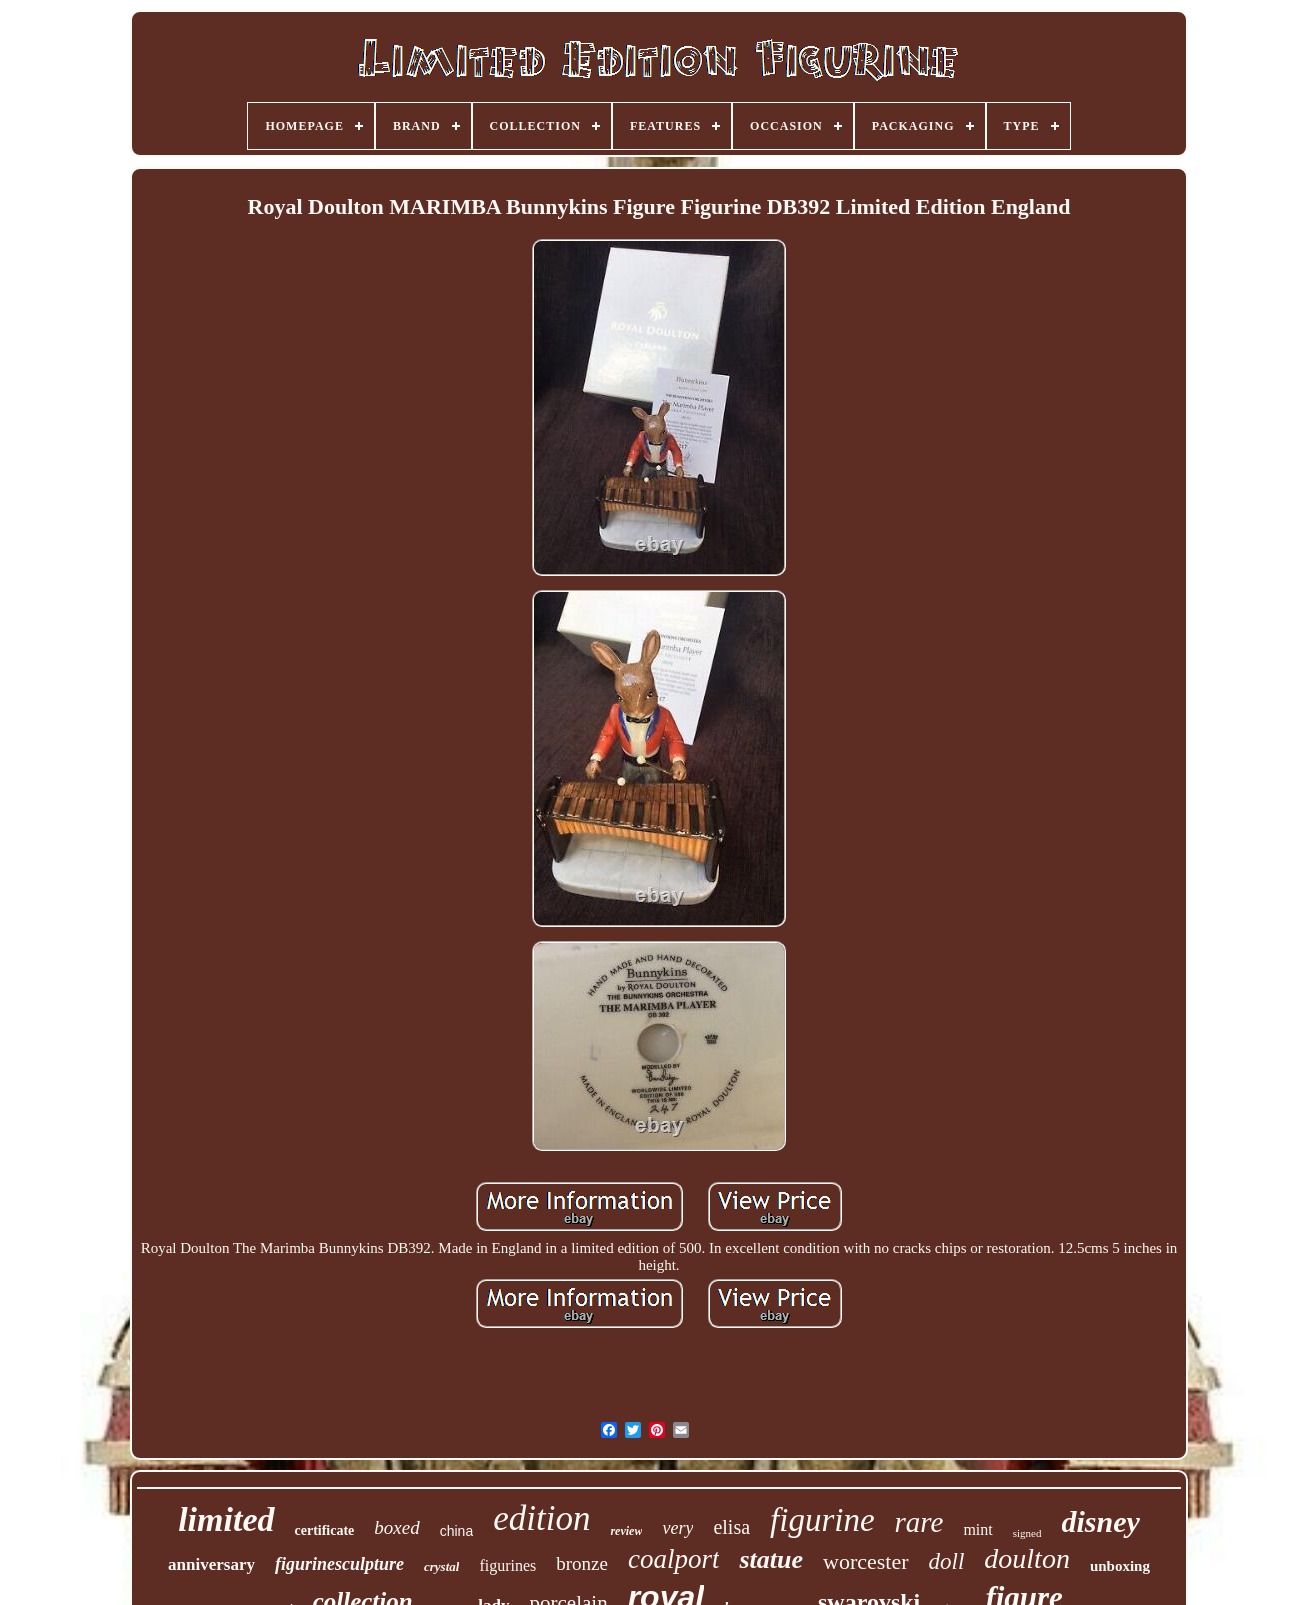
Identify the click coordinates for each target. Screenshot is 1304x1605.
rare (919, 1522)
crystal (441, 1566)
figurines (507, 1565)
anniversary (211, 1564)
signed (1027, 1533)
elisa (731, 1527)
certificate (325, 1530)
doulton (1027, 1558)
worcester (866, 1561)
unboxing (1120, 1566)
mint (977, 1529)
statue (771, 1559)
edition (541, 1518)
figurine (822, 1520)
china (456, 1531)
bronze (582, 1563)
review (626, 1531)
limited (226, 1519)
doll (947, 1561)
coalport (674, 1559)
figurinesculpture (339, 1564)
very (677, 1528)
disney (1101, 1521)
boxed (396, 1527)
